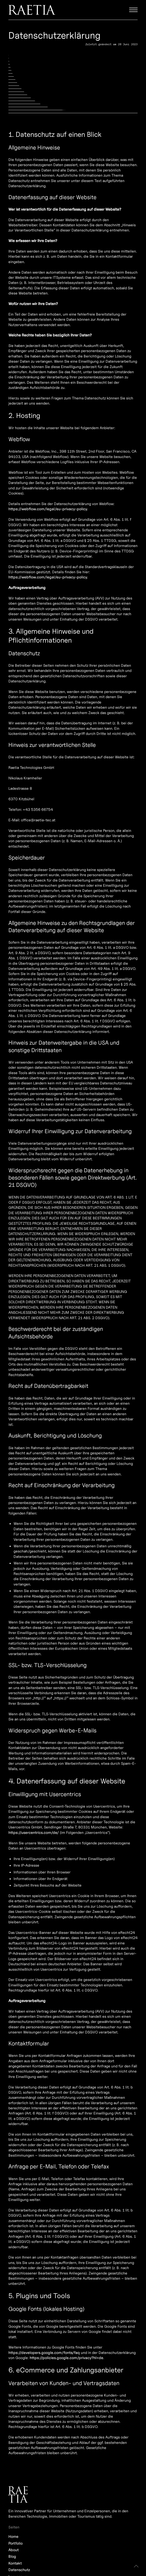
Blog (12, 2556)
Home (13, 2536)
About (13, 2549)
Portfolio (15, 2543)
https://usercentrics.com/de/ (33, 1832)
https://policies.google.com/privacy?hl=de (66, 2357)
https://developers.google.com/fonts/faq (44, 2352)
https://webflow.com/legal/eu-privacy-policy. (48, 508)
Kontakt (15, 2563)
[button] (133, 9)
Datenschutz (19, 2569)
